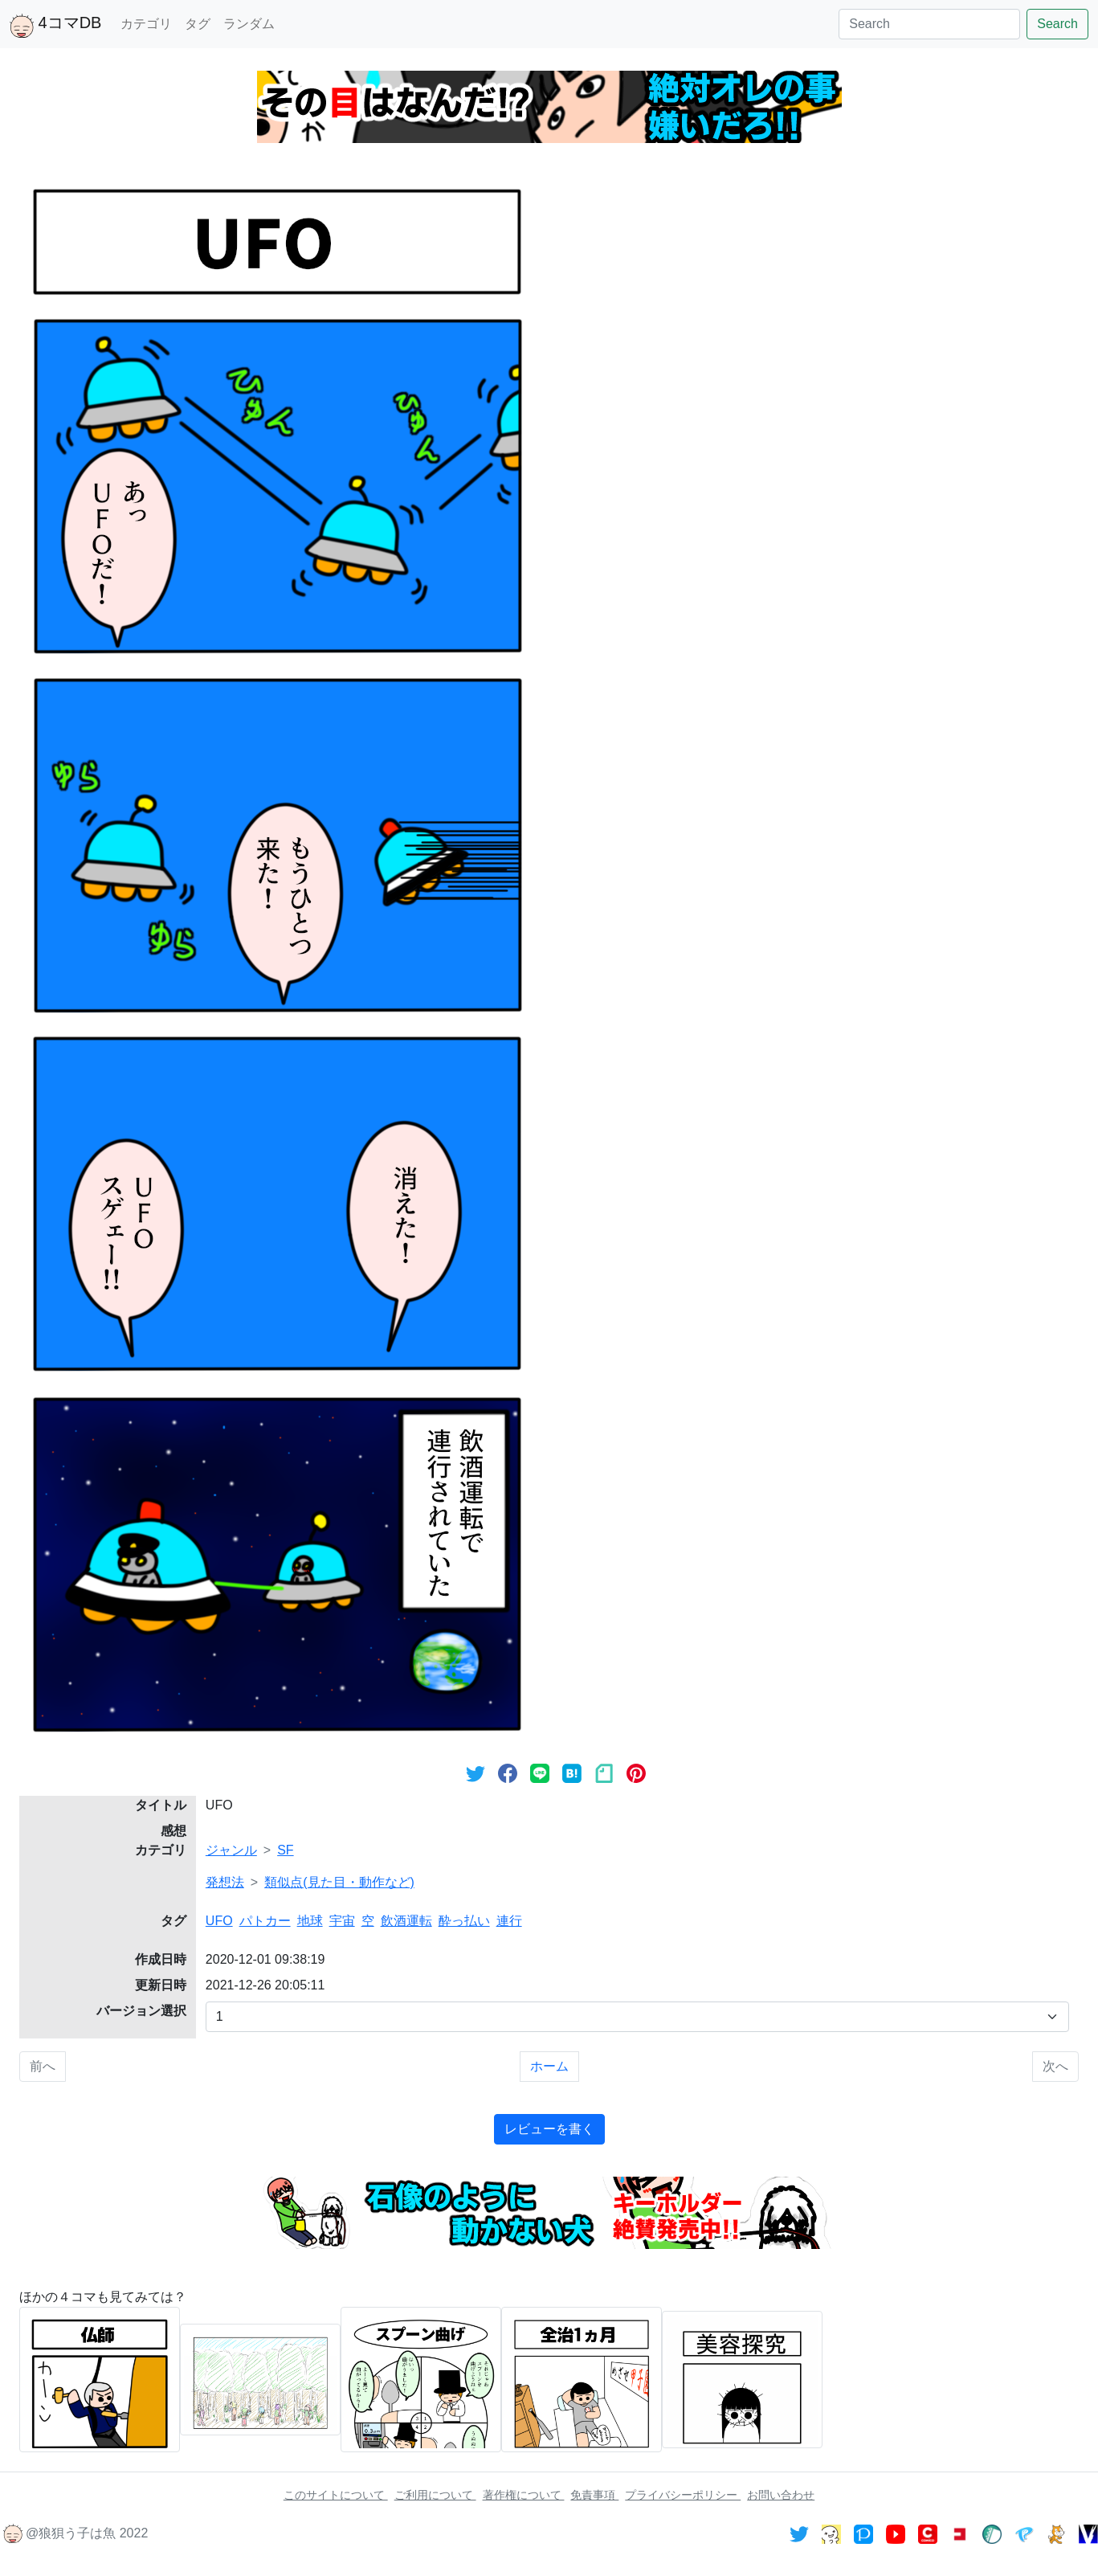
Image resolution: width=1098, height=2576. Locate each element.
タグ (197, 24)
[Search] (929, 24)
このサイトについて (336, 2494)
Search (1057, 24)
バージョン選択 (141, 2011)
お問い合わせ (780, 2494)
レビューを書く (549, 2129)
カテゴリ (146, 24)
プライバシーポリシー (683, 2494)
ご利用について (435, 2494)
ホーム (549, 2066)
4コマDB (55, 26)
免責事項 (594, 2494)
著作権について (524, 2494)
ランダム (249, 24)
